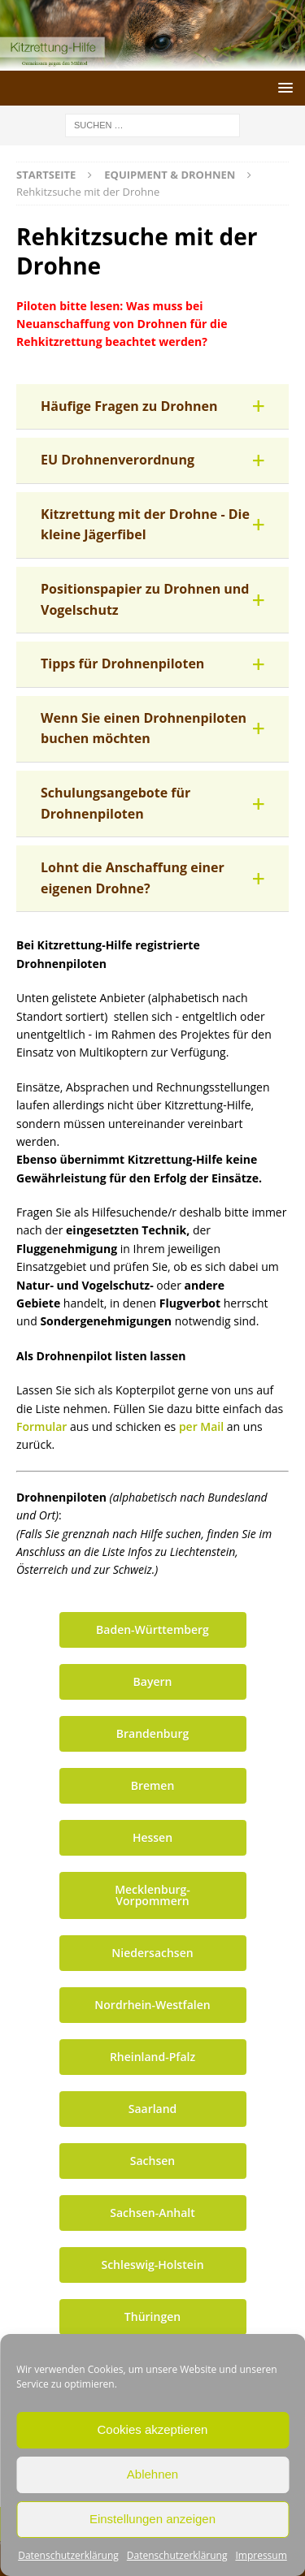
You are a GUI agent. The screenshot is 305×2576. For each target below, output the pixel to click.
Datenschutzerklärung (68, 2555)
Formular (43, 1426)
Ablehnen (152, 2474)
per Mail (201, 1426)
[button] (152, 407)
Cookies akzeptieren (153, 2429)
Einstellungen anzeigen (152, 2519)
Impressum (260, 2555)
